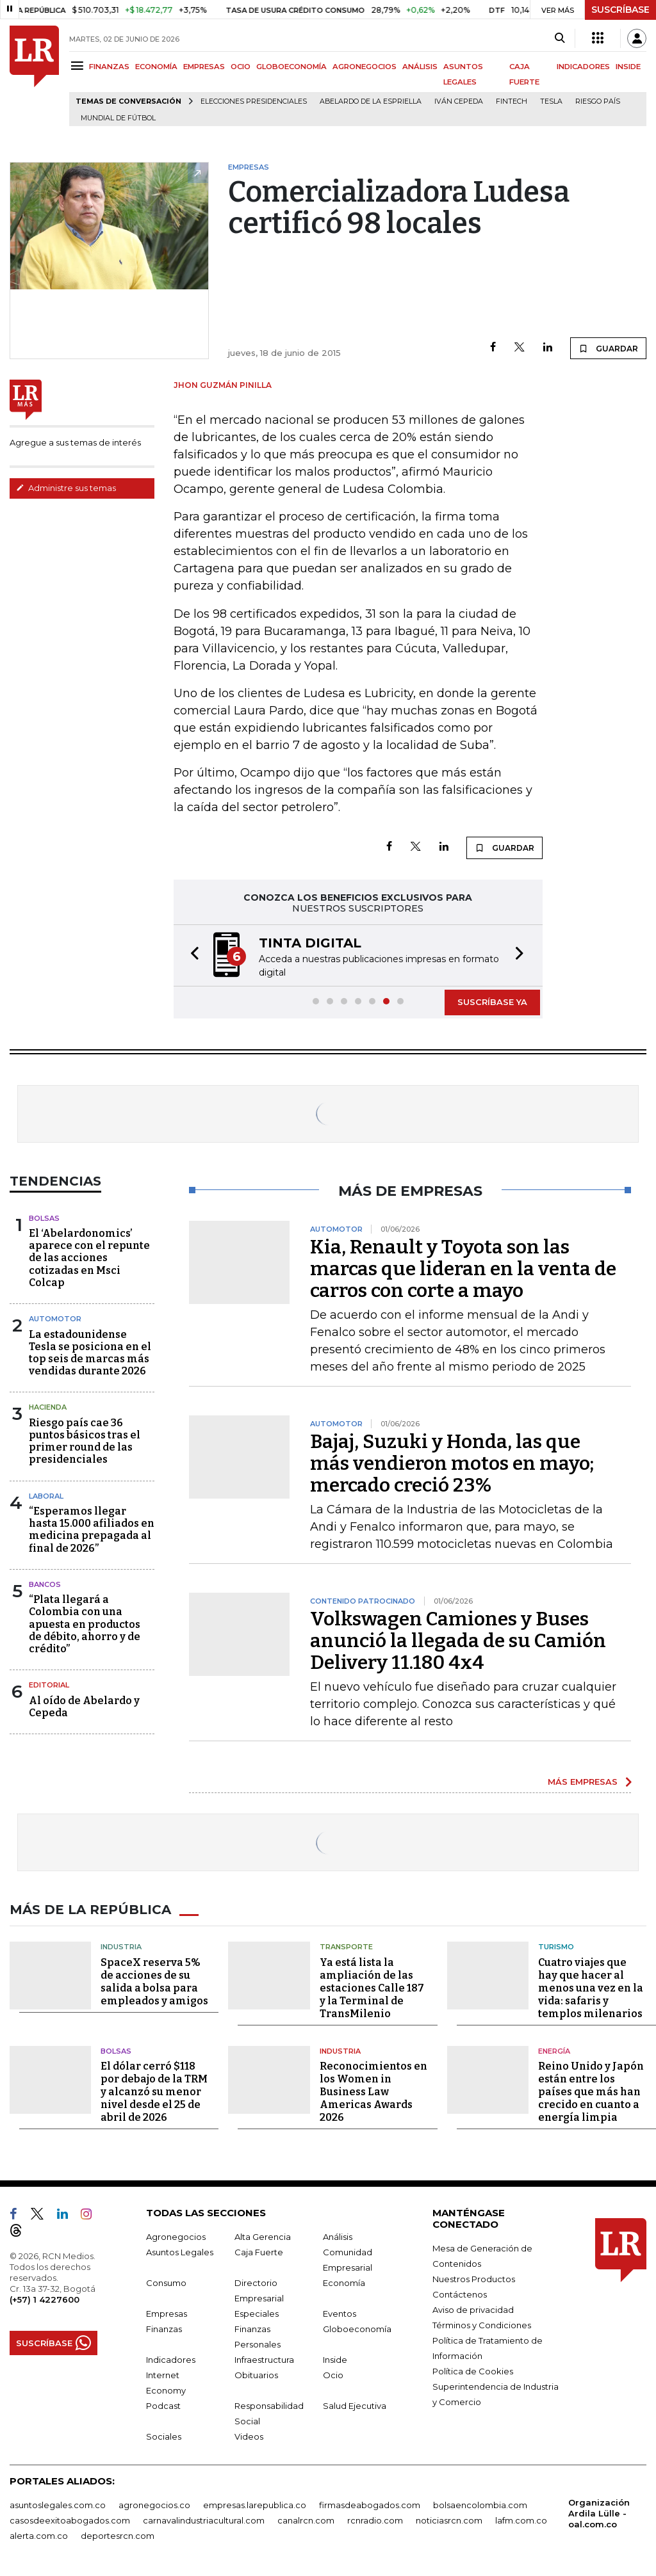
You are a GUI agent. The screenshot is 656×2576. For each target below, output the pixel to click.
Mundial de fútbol (118, 118)
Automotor (55, 1318)
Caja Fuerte (258, 2252)
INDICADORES (583, 66)
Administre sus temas (66, 488)
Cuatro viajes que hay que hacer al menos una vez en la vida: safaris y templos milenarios (590, 1988)
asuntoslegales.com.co (58, 2505)
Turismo (556, 1946)
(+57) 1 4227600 (44, 2299)
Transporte (346, 1946)
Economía (344, 2283)
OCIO (240, 66)
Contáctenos (459, 2294)
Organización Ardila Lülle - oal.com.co (599, 2513)
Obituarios (256, 2375)
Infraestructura (264, 2360)
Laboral (46, 1496)
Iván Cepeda (458, 101)
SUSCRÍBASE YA (492, 1002)
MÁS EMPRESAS (583, 1781)
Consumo (166, 2283)
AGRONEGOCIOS (364, 66)
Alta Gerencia (262, 2237)
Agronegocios (176, 2237)
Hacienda (48, 1407)
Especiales (256, 2313)
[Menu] (79, 65)
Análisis (337, 2237)
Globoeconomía (357, 2329)
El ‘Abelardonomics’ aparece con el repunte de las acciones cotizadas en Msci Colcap (89, 1258)
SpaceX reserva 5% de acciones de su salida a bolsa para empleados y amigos (154, 1981)
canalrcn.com (305, 2520)
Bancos (45, 1584)
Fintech (511, 101)
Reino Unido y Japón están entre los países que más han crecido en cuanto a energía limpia (591, 2091)
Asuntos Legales (179, 2252)
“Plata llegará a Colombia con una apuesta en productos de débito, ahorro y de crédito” (84, 1624)
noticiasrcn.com (449, 2520)
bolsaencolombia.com (480, 2505)
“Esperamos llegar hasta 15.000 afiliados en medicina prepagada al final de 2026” (91, 1529)
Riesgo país (597, 101)
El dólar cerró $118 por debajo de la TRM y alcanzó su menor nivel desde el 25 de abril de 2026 (154, 2091)
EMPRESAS (204, 66)
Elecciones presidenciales (254, 101)
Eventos (339, 2313)
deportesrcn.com (117, 2536)
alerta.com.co (39, 2536)
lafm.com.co (521, 2520)
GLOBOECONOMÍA (291, 66)
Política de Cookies (472, 2371)
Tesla (551, 101)
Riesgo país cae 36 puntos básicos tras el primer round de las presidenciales (84, 1441)
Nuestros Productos (473, 2279)
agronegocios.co (154, 2505)
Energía (554, 2051)
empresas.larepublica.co (254, 2505)
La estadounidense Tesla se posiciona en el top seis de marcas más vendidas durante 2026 (90, 1353)
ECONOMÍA (156, 66)
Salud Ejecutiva (354, 2406)
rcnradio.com (375, 2520)
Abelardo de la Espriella (371, 101)
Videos (248, 2436)
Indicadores (170, 2360)
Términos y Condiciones (481, 2325)
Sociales (163, 2436)
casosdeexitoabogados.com (70, 2520)
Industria (121, 1946)
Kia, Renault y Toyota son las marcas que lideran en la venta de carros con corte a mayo (463, 1269)
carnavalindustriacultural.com (204, 2520)
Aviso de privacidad (473, 2310)
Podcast (163, 2406)
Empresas (166, 2313)
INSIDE (628, 66)
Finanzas (164, 2329)
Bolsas (44, 1218)
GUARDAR (608, 348)
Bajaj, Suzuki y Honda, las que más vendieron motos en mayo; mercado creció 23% (452, 1463)
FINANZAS (109, 66)
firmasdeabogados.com (369, 2505)
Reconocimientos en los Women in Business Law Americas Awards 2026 (373, 2091)
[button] (191, 955)
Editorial (49, 1684)
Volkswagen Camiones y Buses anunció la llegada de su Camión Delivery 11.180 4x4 (458, 1640)
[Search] (559, 38)
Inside (335, 2360)
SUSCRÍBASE (620, 9)
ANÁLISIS (420, 66)
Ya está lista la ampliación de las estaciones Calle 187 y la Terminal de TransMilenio (372, 1988)
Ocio (333, 2375)
